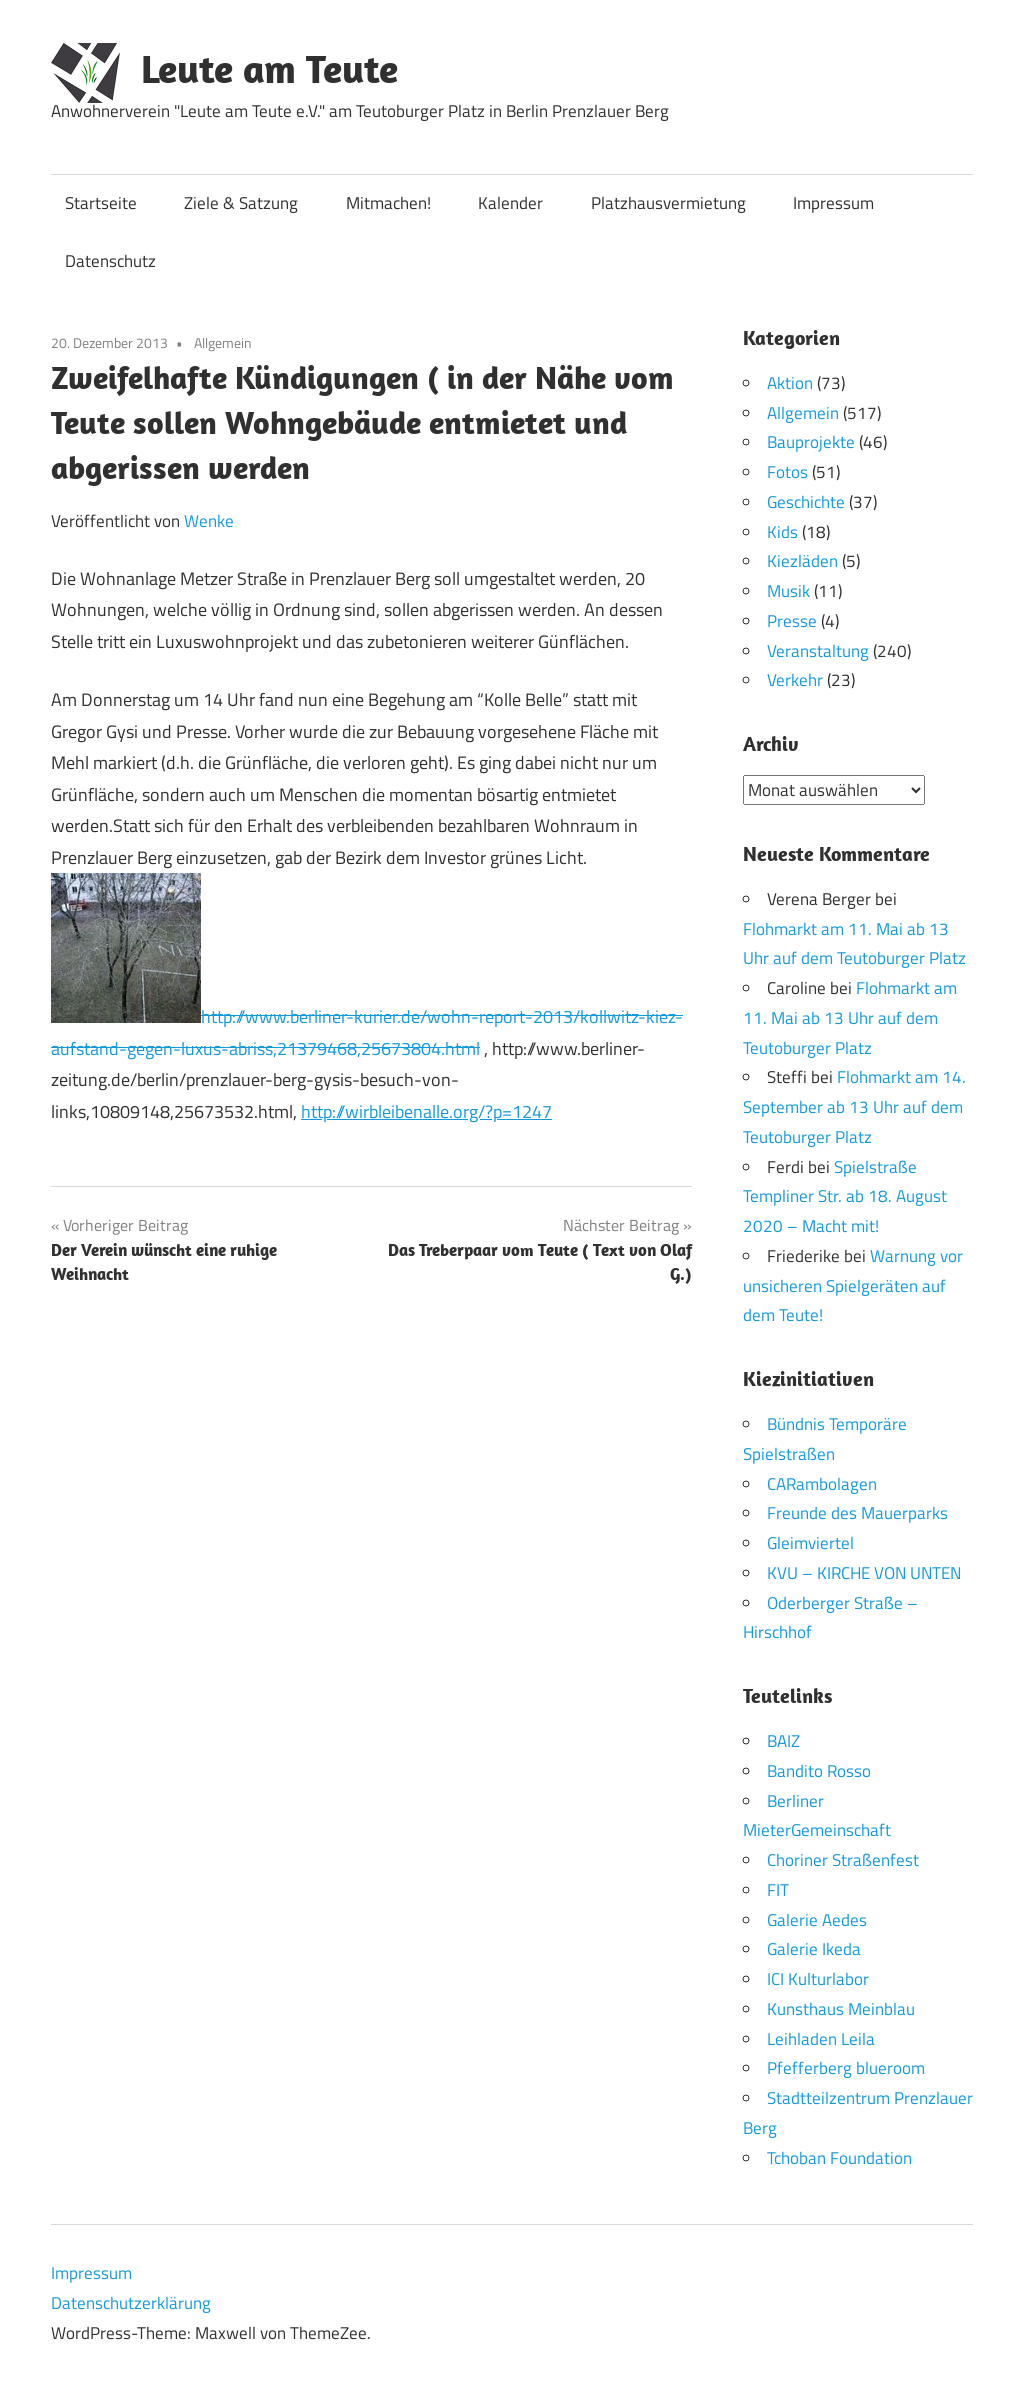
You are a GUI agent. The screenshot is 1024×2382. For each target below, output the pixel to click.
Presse (792, 621)
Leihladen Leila (821, 2038)
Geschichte (806, 502)
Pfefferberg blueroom (846, 2068)
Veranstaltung (818, 651)
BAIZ (783, 1741)
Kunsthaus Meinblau (841, 2008)
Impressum (833, 203)
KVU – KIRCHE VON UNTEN (864, 1572)
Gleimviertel (810, 1543)
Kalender (510, 203)
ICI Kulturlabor (818, 1979)
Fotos (787, 472)
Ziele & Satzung (241, 203)
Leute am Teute (269, 68)
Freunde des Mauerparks (857, 1513)
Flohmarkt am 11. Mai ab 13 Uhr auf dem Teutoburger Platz (850, 1018)
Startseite (101, 203)
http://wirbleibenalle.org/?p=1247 (426, 1111)
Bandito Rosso (819, 1770)
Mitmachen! (388, 203)
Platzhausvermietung (668, 203)
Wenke (209, 521)
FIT (778, 1889)
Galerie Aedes (817, 1919)
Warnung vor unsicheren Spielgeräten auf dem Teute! (853, 1285)
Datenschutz (110, 261)
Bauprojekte (811, 442)
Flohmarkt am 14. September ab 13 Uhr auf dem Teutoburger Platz (854, 1107)
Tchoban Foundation (839, 2157)
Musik (788, 591)
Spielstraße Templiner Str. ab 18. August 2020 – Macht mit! (845, 1196)
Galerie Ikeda (814, 1949)
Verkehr (795, 680)
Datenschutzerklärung (131, 2303)
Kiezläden (802, 561)
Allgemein (223, 342)
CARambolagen (822, 1483)
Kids (782, 532)
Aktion (790, 383)
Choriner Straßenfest (843, 1860)
